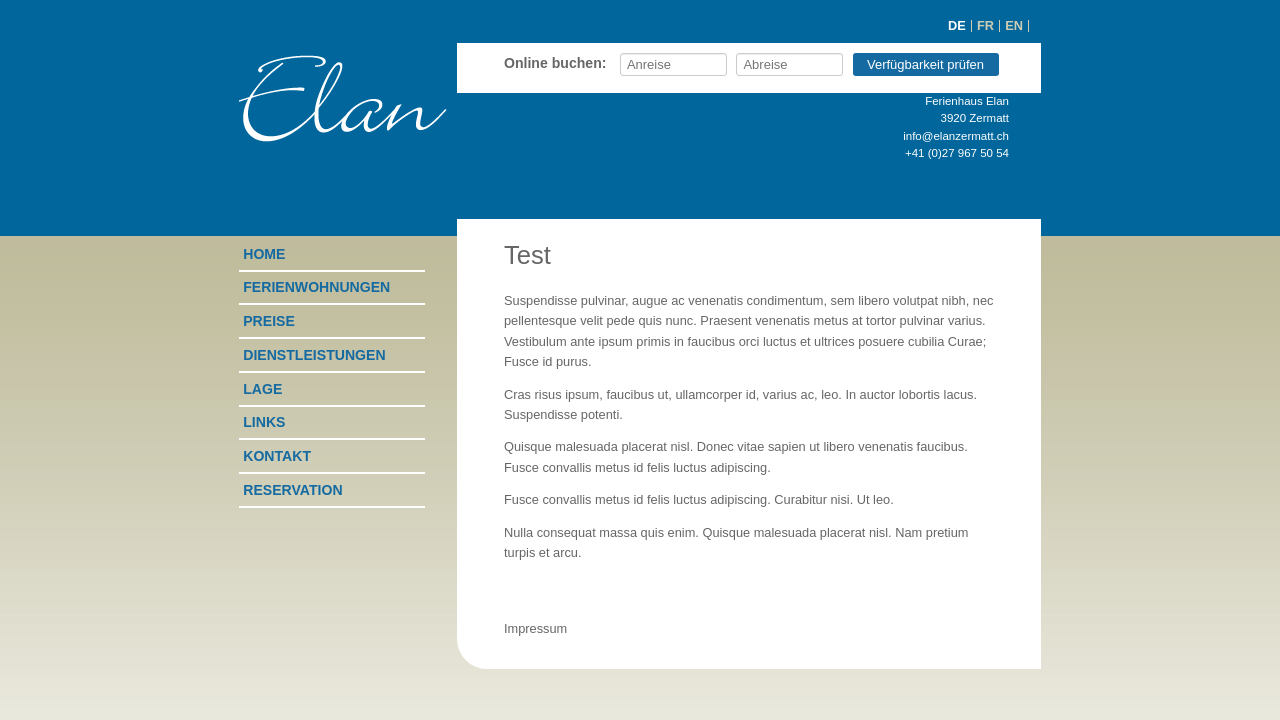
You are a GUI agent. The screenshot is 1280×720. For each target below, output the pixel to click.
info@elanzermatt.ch (956, 136)
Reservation (292, 490)
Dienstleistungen (314, 355)
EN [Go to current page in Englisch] (1014, 25)
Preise (269, 321)
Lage (262, 389)
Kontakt (277, 456)
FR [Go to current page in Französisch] (985, 25)
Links (264, 422)
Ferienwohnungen (316, 287)
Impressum (535, 628)
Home (264, 254)
